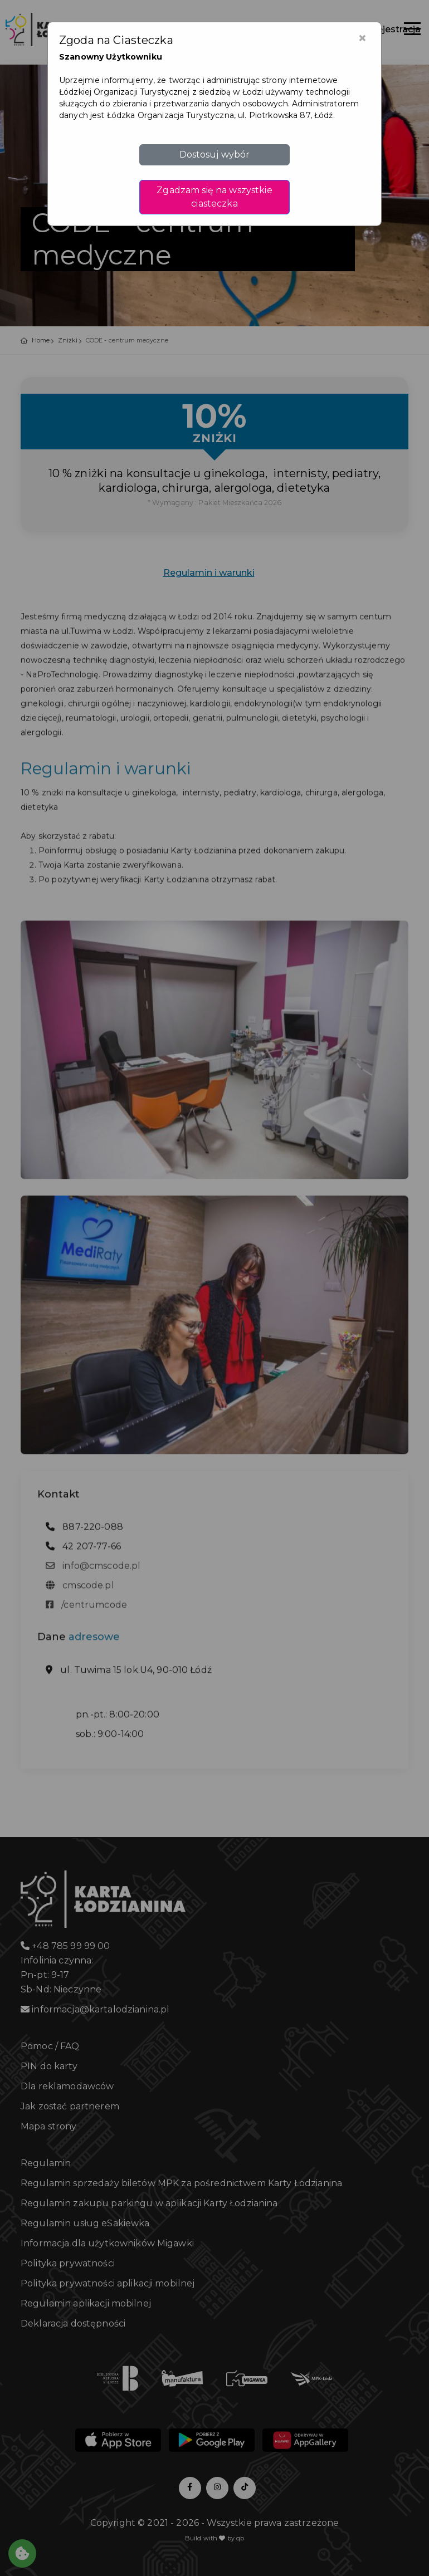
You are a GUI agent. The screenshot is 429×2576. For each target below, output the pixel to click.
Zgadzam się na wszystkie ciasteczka (214, 197)
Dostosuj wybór (214, 154)
